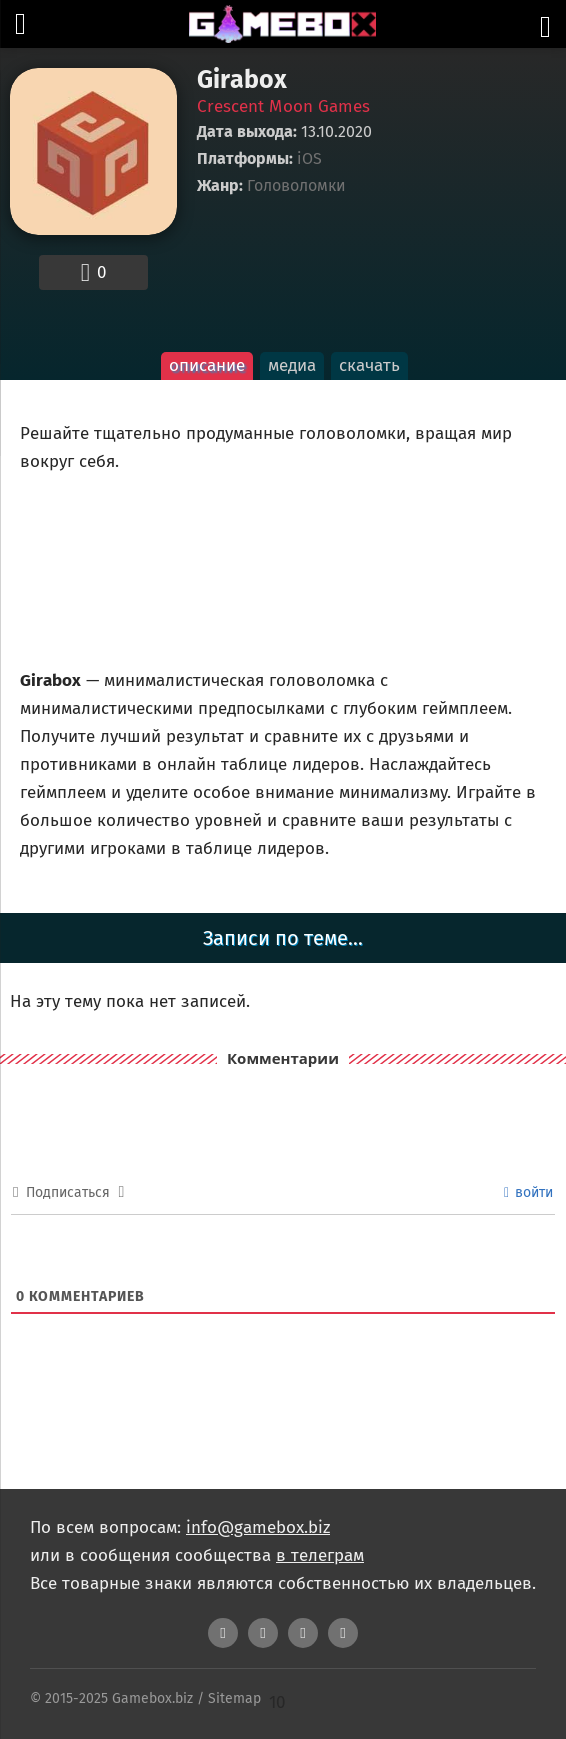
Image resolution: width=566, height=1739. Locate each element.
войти (528, 1192)
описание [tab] (207, 365)
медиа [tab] (292, 365)
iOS (309, 159)
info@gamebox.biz (258, 1527)
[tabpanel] (283, 631)
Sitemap (234, 1698)
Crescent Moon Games (283, 106)
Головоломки (296, 186)
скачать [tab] (369, 365)
